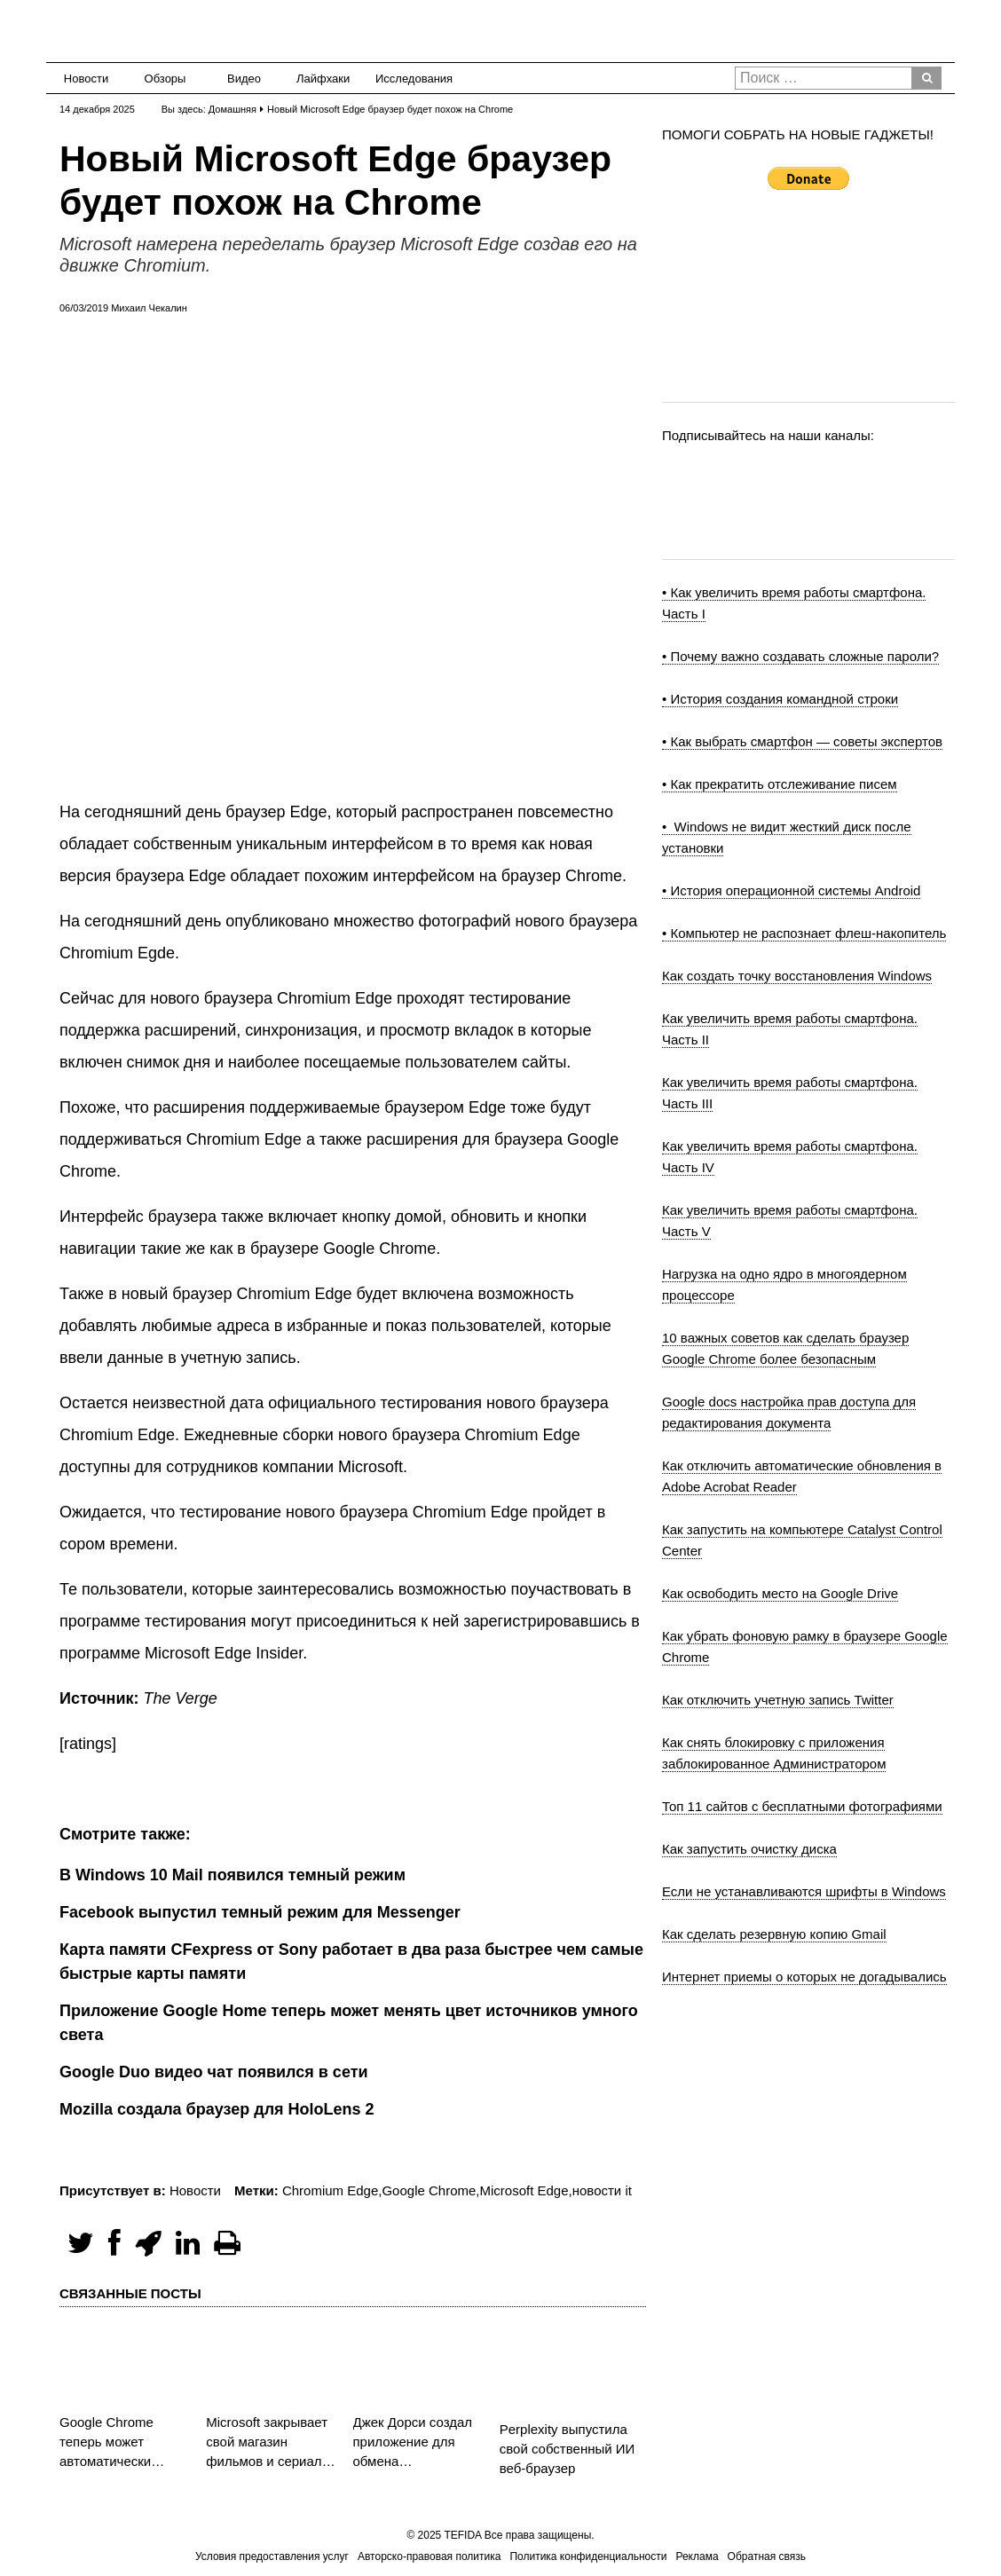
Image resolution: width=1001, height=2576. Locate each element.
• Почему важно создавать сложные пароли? (800, 656)
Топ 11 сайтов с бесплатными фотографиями (802, 1806)
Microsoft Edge (524, 2190)
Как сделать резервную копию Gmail (774, 1934)
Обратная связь (767, 2556)
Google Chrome (429, 2190)
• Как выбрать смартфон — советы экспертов (802, 741)
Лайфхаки (323, 78)
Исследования (408, 78)
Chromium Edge (330, 2190)
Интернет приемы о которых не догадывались (804, 1976)
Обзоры (165, 78)
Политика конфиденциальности (587, 2556)
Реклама (696, 2556)
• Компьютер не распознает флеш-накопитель (804, 933)
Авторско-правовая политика (429, 2556)
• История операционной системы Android (791, 890)
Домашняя (232, 109)
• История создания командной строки (780, 698)
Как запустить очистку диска (749, 1848)
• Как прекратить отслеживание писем (779, 784)
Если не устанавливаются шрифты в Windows (804, 1891)
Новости (86, 78)
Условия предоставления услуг (272, 2556)
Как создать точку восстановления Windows (797, 975)
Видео (244, 78)
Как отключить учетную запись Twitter (778, 1699)
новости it (602, 2190)
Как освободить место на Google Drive (780, 1593)
